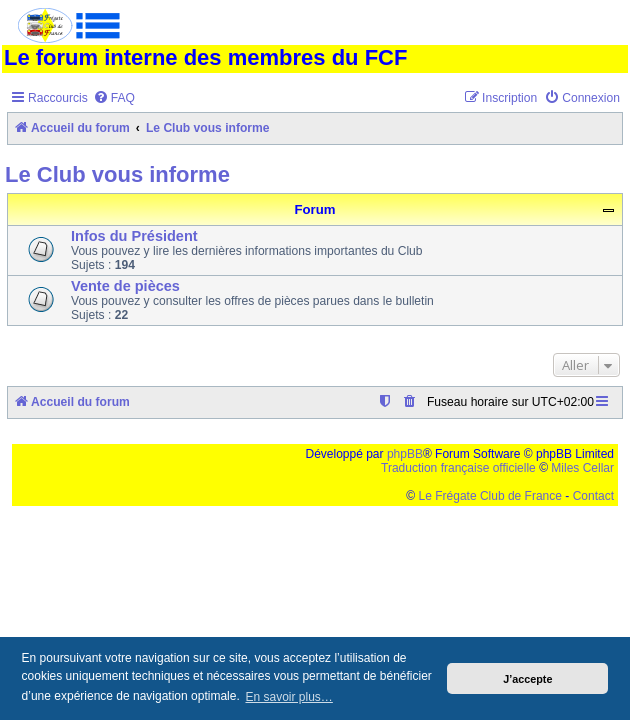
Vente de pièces (125, 286)
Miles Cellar (582, 468)
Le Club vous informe (117, 174)
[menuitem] (114, 98)
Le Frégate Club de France (490, 496)
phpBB (405, 454)
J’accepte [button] (527, 679)
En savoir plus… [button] (288, 697)
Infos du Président (134, 236)
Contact (593, 496)
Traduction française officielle (458, 468)
